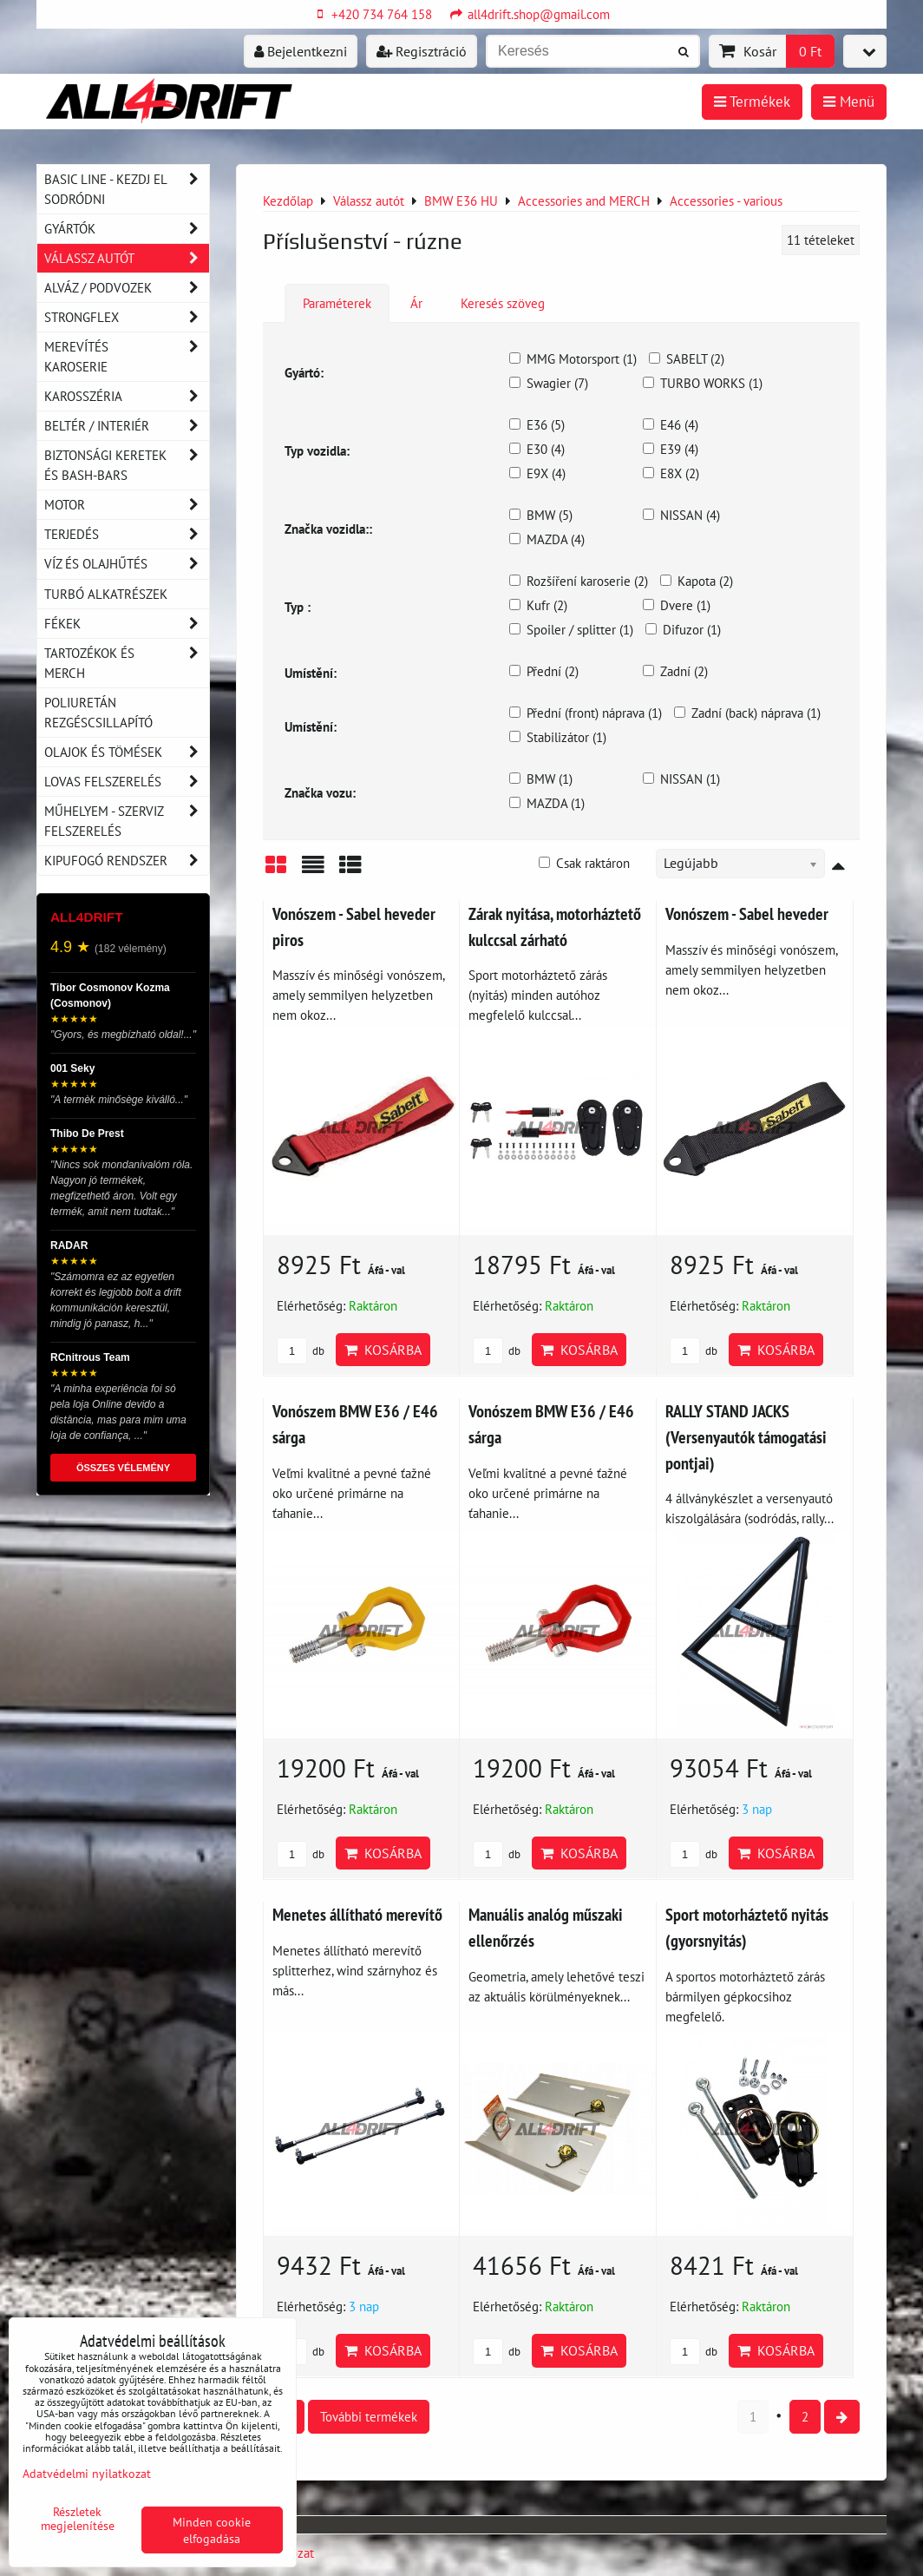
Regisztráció (421, 51)
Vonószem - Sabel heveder (746, 913)
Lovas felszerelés (126, 781)
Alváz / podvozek (126, 287)
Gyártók (126, 228)
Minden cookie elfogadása (212, 2530)
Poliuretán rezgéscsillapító (98, 712)
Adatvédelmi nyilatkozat (87, 2473)
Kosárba (383, 1349)
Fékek (126, 623)
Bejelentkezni (300, 51)
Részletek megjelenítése (78, 2519)
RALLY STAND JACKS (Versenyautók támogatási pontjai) (746, 1436)
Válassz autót (126, 258)
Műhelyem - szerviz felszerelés (126, 821)
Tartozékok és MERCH (126, 663)
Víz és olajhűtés (126, 563)
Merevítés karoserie (126, 356)
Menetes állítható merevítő (357, 1914)
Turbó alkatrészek (105, 593)
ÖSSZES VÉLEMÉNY (123, 1467)
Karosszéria (126, 396)
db (300, 1351)
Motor (126, 504)
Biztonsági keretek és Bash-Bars (126, 465)
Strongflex (126, 317)
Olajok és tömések (126, 752)
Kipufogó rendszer (126, 860)
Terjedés (126, 534)
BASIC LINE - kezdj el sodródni (126, 189)
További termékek (368, 2416)
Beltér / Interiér (126, 425)
